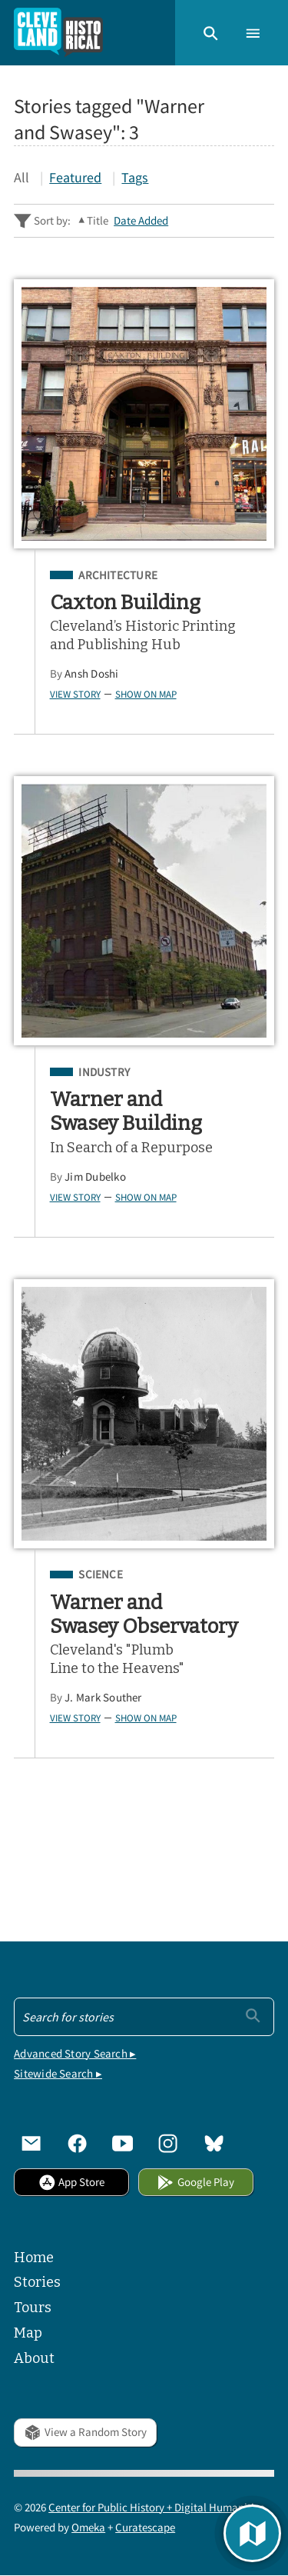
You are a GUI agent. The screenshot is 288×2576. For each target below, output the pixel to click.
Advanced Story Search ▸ (75, 2053)
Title (97, 220)
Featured (75, 177)
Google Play (195, 2181)
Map (28, 2332)
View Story (75, 694)
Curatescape (145, 2527)
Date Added (141, 220)
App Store (71, 2181)
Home (34, 2257)
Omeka (88, 2527)
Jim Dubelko (95, 1176)
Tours (32, 2307)
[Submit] (253, 2015)
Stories (37, 2282)
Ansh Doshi (91, 673)
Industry (104, 1072)
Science (100, 1574)
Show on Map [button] (146, 694)
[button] (211, 32)
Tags (134, 177)
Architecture (117, 575)
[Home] (58, 32)
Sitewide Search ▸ (58, 2073)
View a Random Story (85, 2431)
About (34, 2358)
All (21, 177)
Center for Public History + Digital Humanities (156, 2507)
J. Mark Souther (103, 1697)
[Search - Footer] (144, 2017)
